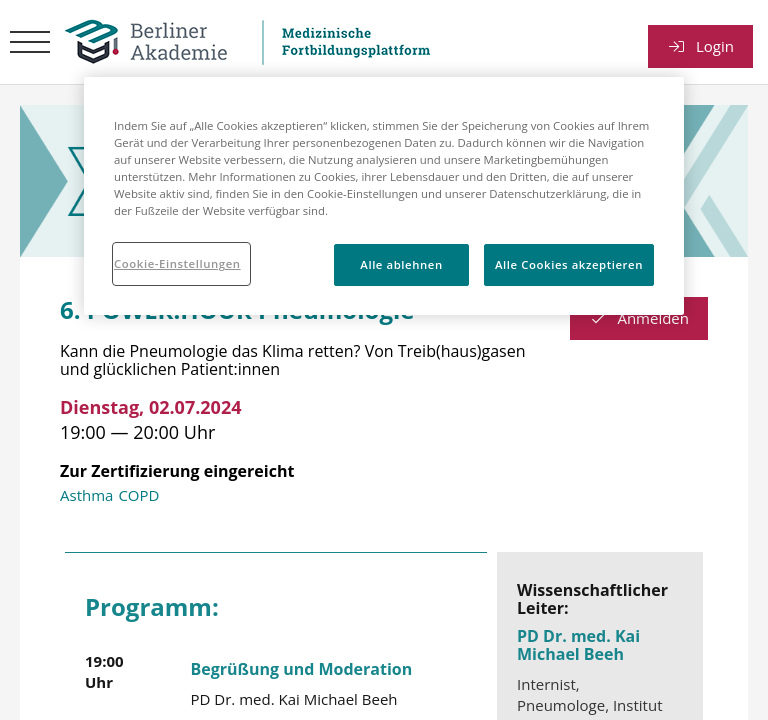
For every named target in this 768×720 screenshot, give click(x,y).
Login (700, 46)
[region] (384, 196)
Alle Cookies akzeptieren (569, 264)
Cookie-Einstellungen (177, 263)
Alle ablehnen (401, 264)
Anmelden (639, 318)
